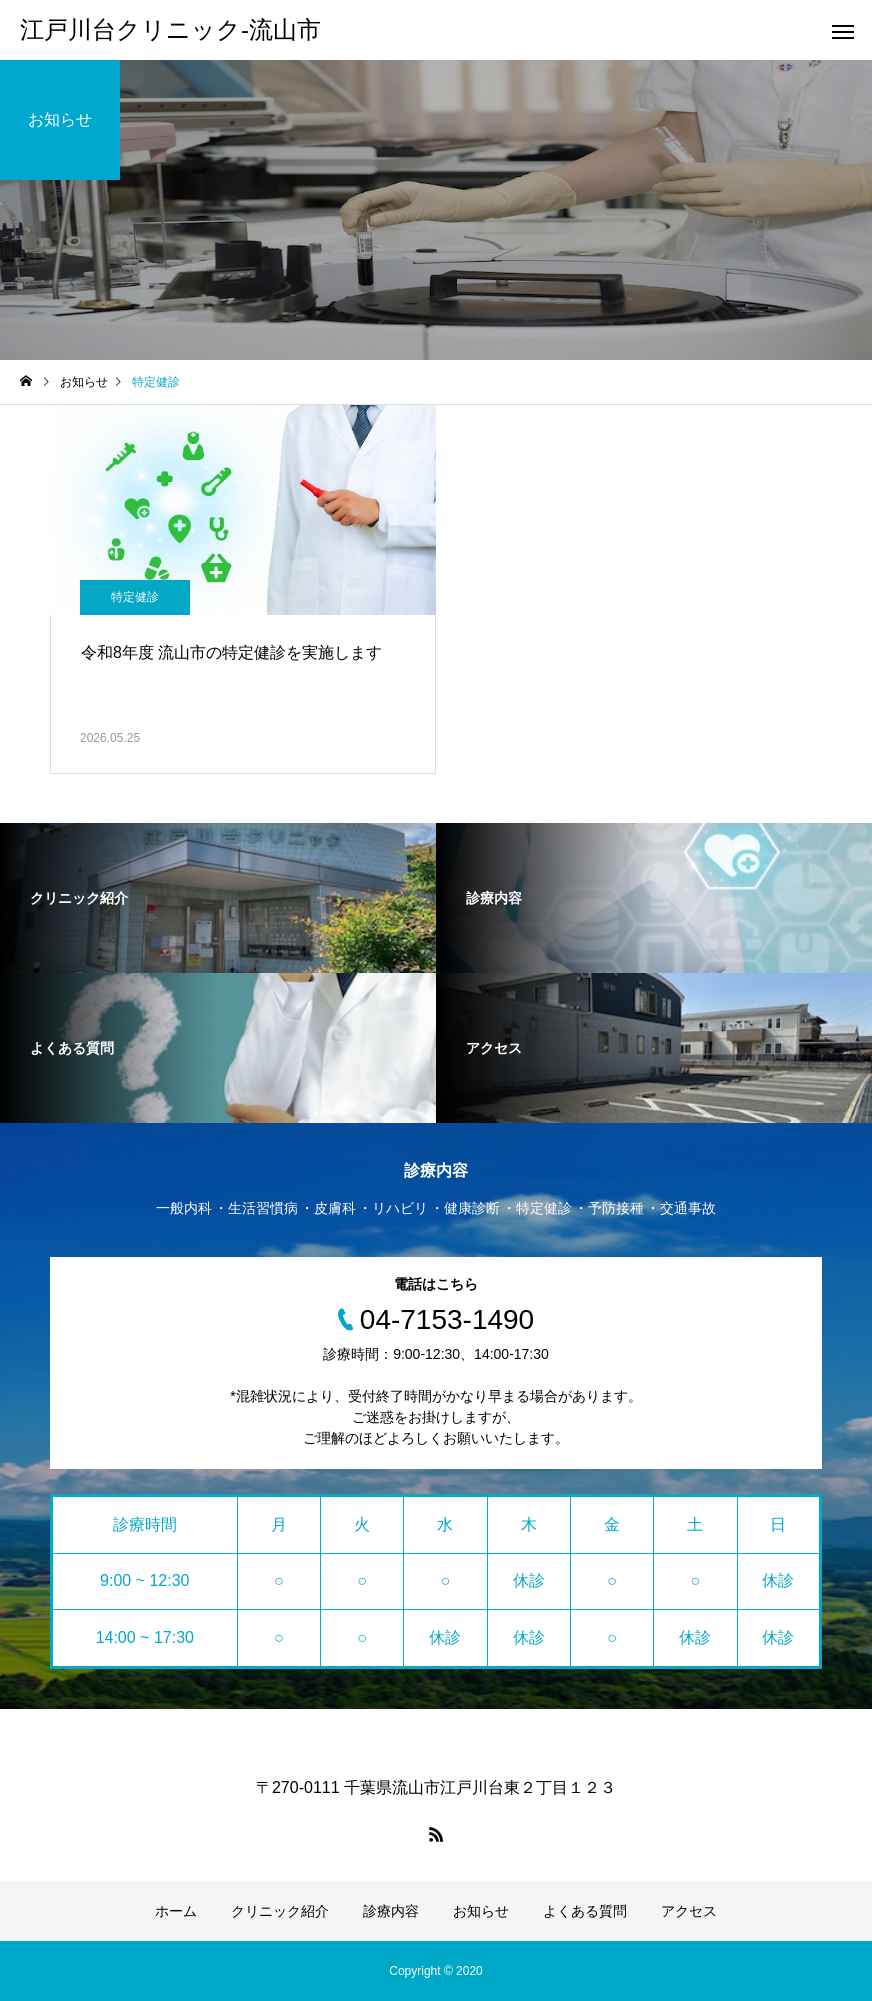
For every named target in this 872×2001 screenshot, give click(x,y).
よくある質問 (585, 1911)
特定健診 (135, 597)
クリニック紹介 (280, 1911)
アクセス (689, 1911)
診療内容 (391, 1911)
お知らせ (481, 1911)
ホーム (176, 1911)
